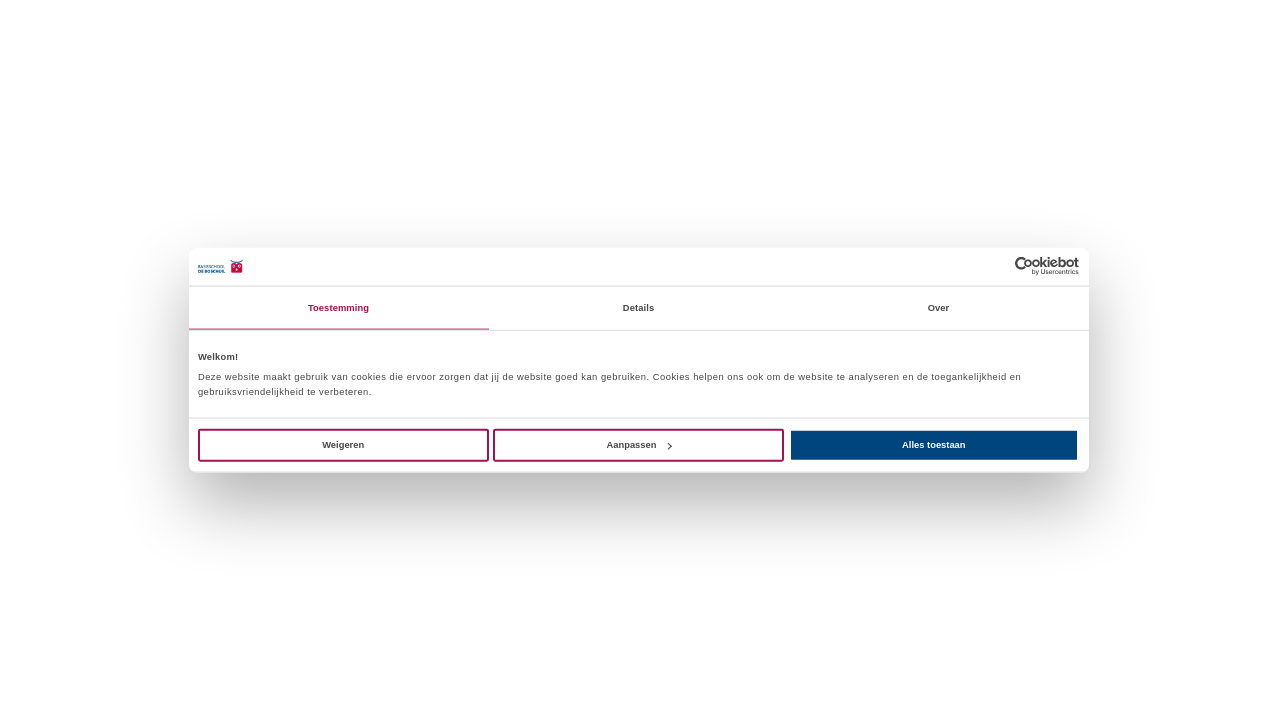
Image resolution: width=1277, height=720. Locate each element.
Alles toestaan (933, 445)
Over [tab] (939, 308)
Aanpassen (639, 445)
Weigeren (343, 445)
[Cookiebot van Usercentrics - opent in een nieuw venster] (991, 266)
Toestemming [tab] (338, 308)
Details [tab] (638, 308)
